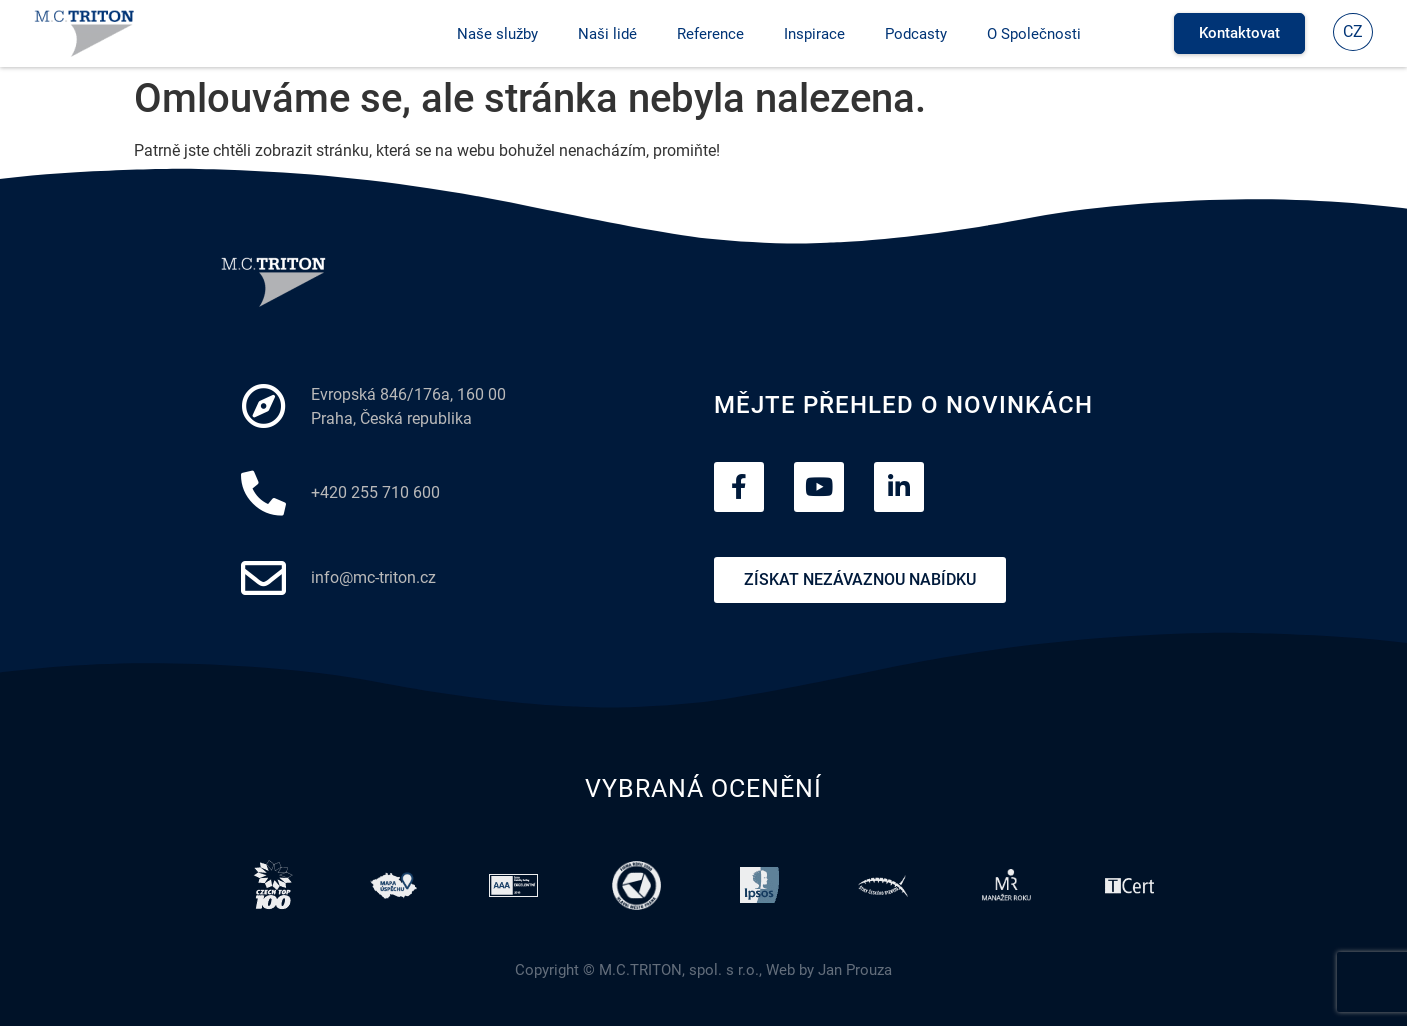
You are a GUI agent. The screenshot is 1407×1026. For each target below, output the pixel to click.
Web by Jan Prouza (829, 970)
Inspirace (814, 34)
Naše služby (497, 34)
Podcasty (916, 34)
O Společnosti (1034, 34)
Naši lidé (607, 34)
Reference (710, 34)
